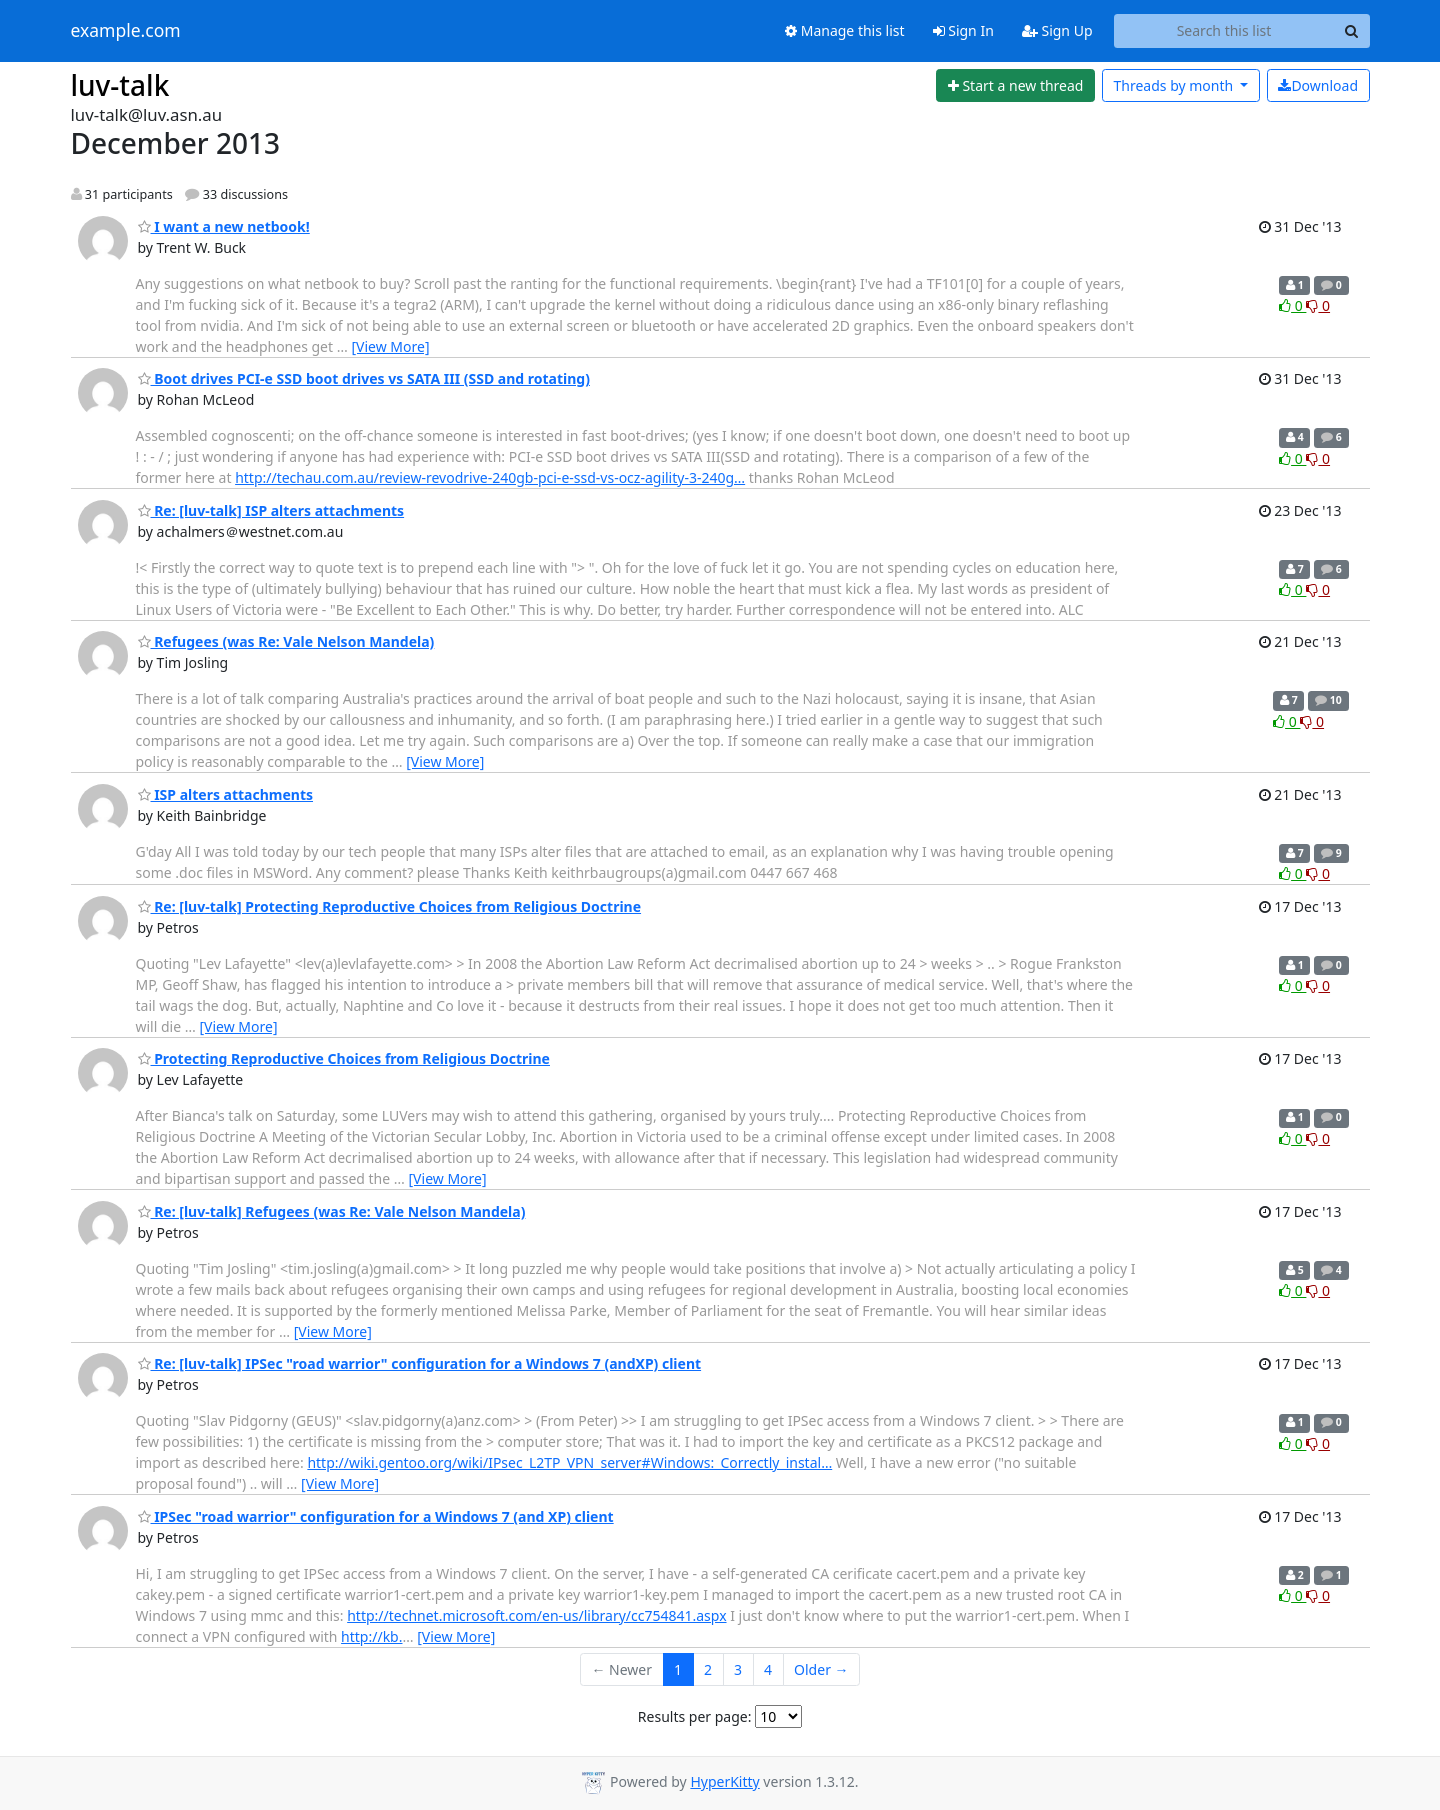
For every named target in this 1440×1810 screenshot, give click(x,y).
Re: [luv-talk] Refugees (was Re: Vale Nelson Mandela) (332, 1211)
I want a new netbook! (224, 226)
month (1174, 85)
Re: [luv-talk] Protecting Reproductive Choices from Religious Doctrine (390, 906)
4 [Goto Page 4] (768, 1669)
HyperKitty (724, 1781)
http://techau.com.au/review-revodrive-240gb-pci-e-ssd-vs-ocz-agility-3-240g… (490, 477)
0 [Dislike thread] (1318, 305)
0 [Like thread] (1292, 305)
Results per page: (695, 1716)
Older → (821, 1669)
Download (1318, 85)
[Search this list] (1224, 31)
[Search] (1352, 31)
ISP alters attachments (226, 794)
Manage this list (845, 30)
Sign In (963, 30)
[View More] (390, 346)
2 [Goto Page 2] (708, 1669)
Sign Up (1057, 30)
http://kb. (371, 1636)
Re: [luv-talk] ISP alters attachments (271, 510)
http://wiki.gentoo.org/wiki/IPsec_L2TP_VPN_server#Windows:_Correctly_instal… (569, 1462)
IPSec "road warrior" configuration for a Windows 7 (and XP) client (376, 1516)
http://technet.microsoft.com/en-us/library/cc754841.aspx (536, 1615)
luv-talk (120, 85)
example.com (126, 31)
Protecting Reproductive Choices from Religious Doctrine (344, 1058)
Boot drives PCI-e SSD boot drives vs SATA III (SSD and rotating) (364, 378)
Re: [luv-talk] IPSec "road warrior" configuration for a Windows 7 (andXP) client (420, 1363)
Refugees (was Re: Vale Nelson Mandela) (286, 641)
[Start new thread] (1015, 86)
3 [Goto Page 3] (738, 1669)
